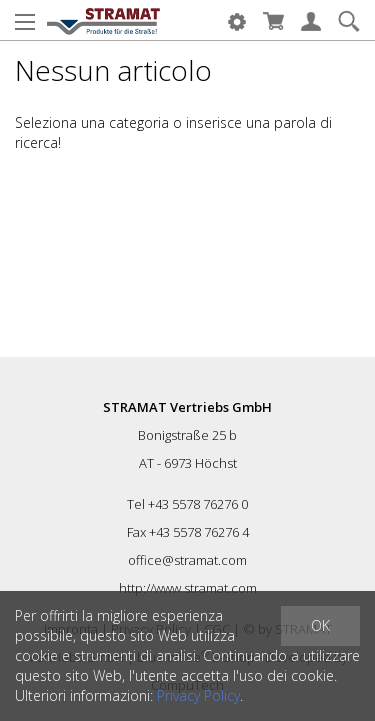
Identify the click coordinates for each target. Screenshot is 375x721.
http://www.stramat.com (188, 588)
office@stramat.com (187, 560)
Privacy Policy (198, 695)
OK (320, 625)
